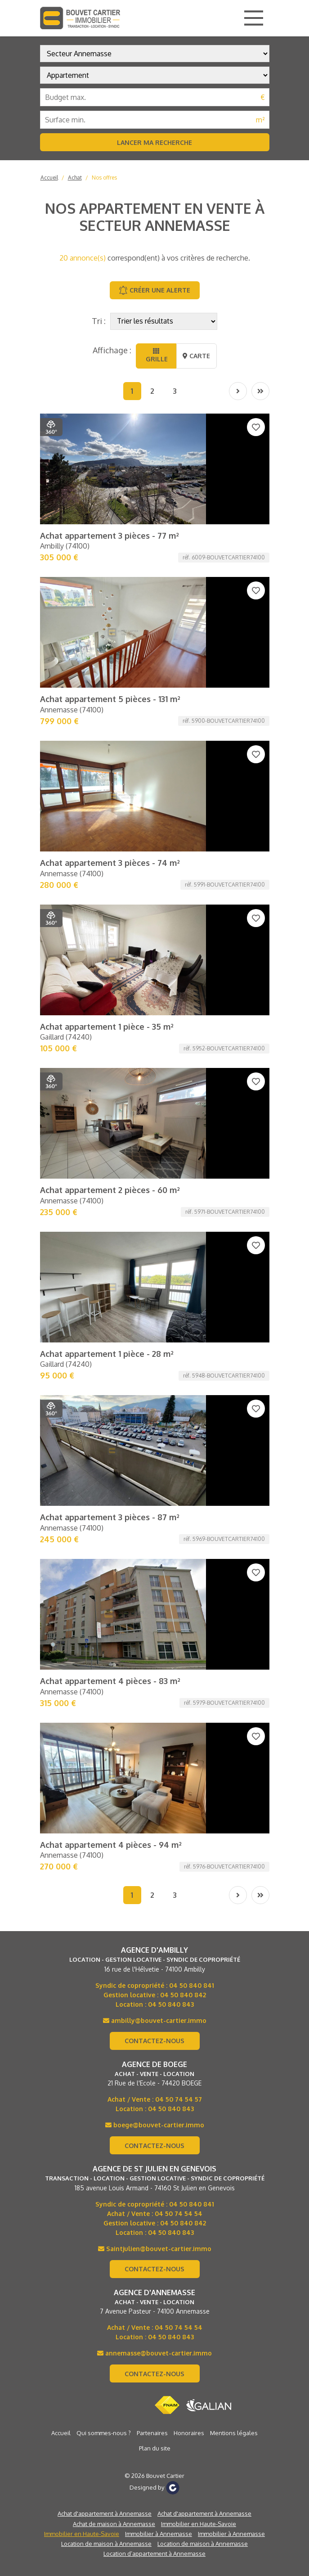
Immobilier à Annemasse (158, 1634)
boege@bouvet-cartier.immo (154, 1225)
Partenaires (152, 1533)
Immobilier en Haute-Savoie (198, 1624)
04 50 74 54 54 (178, 1314)
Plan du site (154, 1549)
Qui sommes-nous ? (103, 1533)
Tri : (99, 321)
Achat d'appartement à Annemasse (105, 1614)
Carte (196, 356)
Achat (75, 177)
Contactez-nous (154, 1141)
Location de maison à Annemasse (106, 1644)
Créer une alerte (154, 290)
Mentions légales (234, 1533)
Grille (156, 355)
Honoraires (189, 1533)
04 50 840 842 (183, 1095)
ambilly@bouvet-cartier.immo (154, 1121)
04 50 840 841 (191, 1086)
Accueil (49, 177)
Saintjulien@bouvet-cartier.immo (154, 1349)
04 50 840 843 (171, 1105)
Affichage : (112, 350)
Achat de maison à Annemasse (114, 1624)
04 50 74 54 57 (178, 1200)
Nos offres (104, 177)
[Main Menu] (253, 18)
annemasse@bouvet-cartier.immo (154, 1454)
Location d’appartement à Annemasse (154, 1654)
